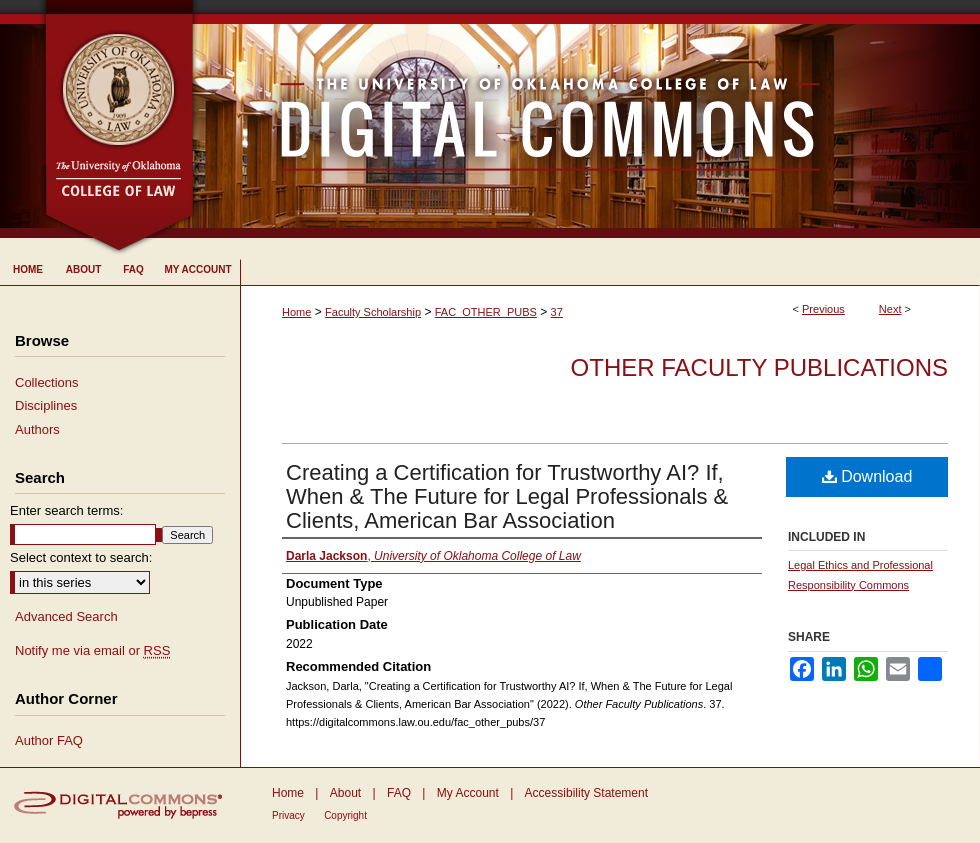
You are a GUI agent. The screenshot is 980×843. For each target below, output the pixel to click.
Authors (37, 429)
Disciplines (46, 405)
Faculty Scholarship (373, 312)
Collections (47, 382)
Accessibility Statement (586, 793)
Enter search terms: (66, 510)
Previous (823, 309)
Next (890, 309)
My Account (468, 793)
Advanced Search (66, 616)
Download (867, 476)
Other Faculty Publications (759, 367)
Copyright (345, 815)
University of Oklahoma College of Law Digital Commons (587, 119)
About (345, 793)
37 (557, 312)
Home (296, 312)
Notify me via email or (92, 651)
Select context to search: (81, 557)
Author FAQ (49, 740)
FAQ (399, 793)
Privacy (288, 815)
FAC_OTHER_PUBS (486, 312)
